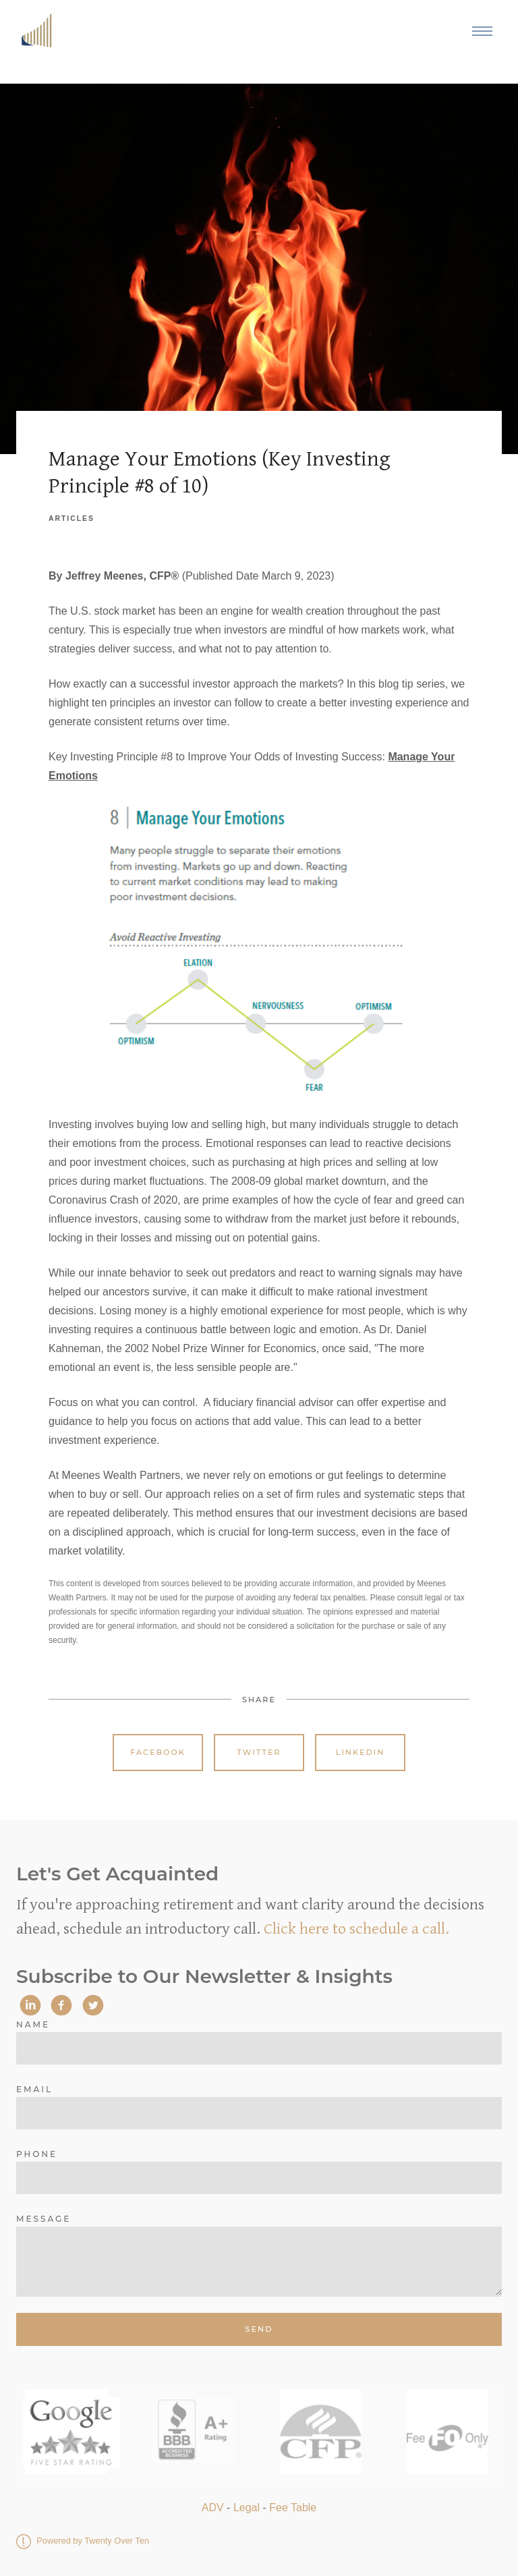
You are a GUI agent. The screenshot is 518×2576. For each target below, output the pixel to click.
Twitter (259, 1752)
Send (259, 2329)
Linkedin (360, 1752)
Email (34, 2089)
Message (43, 2219)
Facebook (157, 1752)
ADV (213, 2507)
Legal (246, 2507)
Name (33, 2024)
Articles (71, 518)
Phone (36, 2154)
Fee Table (292, 2507)
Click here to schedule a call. (356, 1929)
